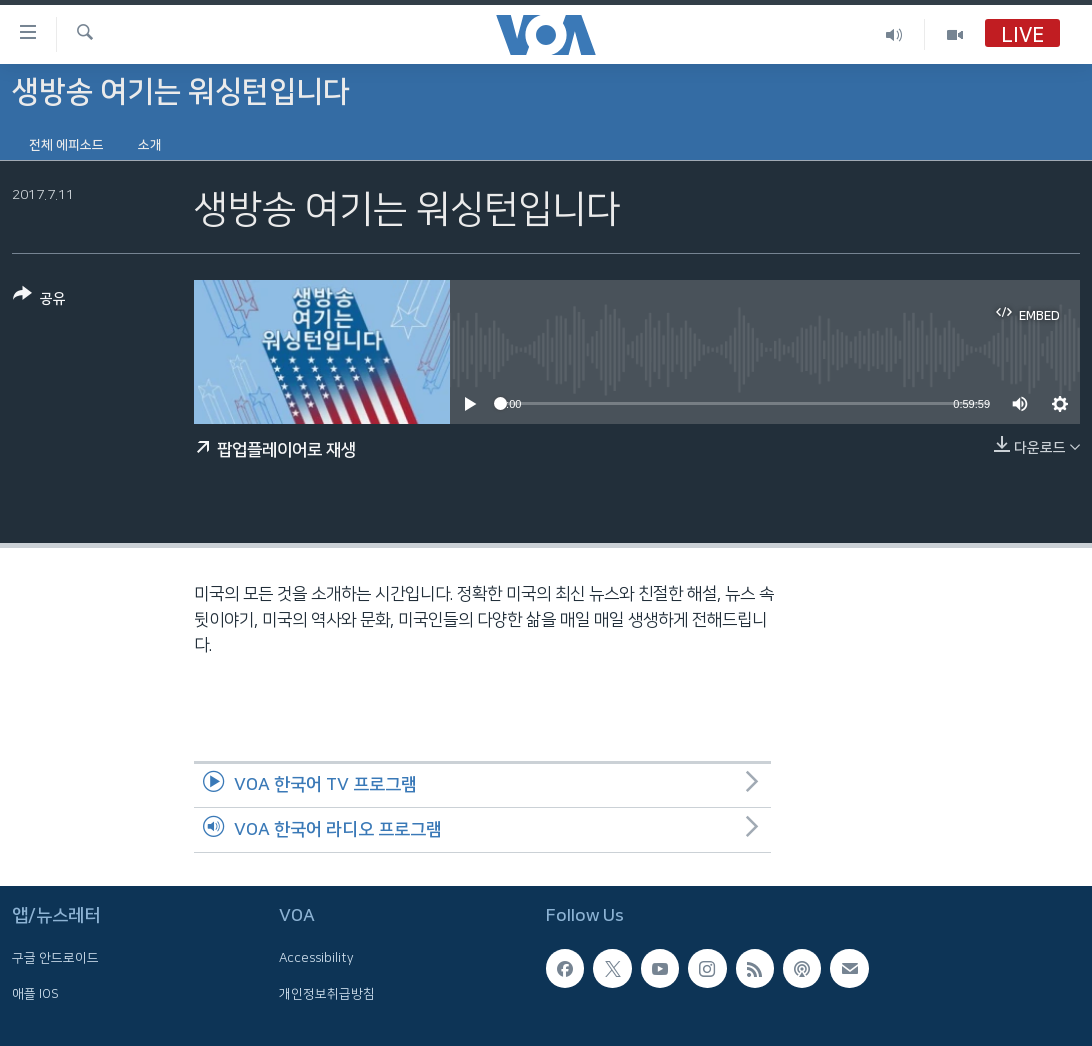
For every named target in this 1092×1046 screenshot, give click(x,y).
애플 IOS (35, 993)
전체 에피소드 (66, 145)
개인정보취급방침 (327, 993)
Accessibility (316, 958)
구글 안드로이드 (55, 958)
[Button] (39, 300)
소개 (150, 145)
